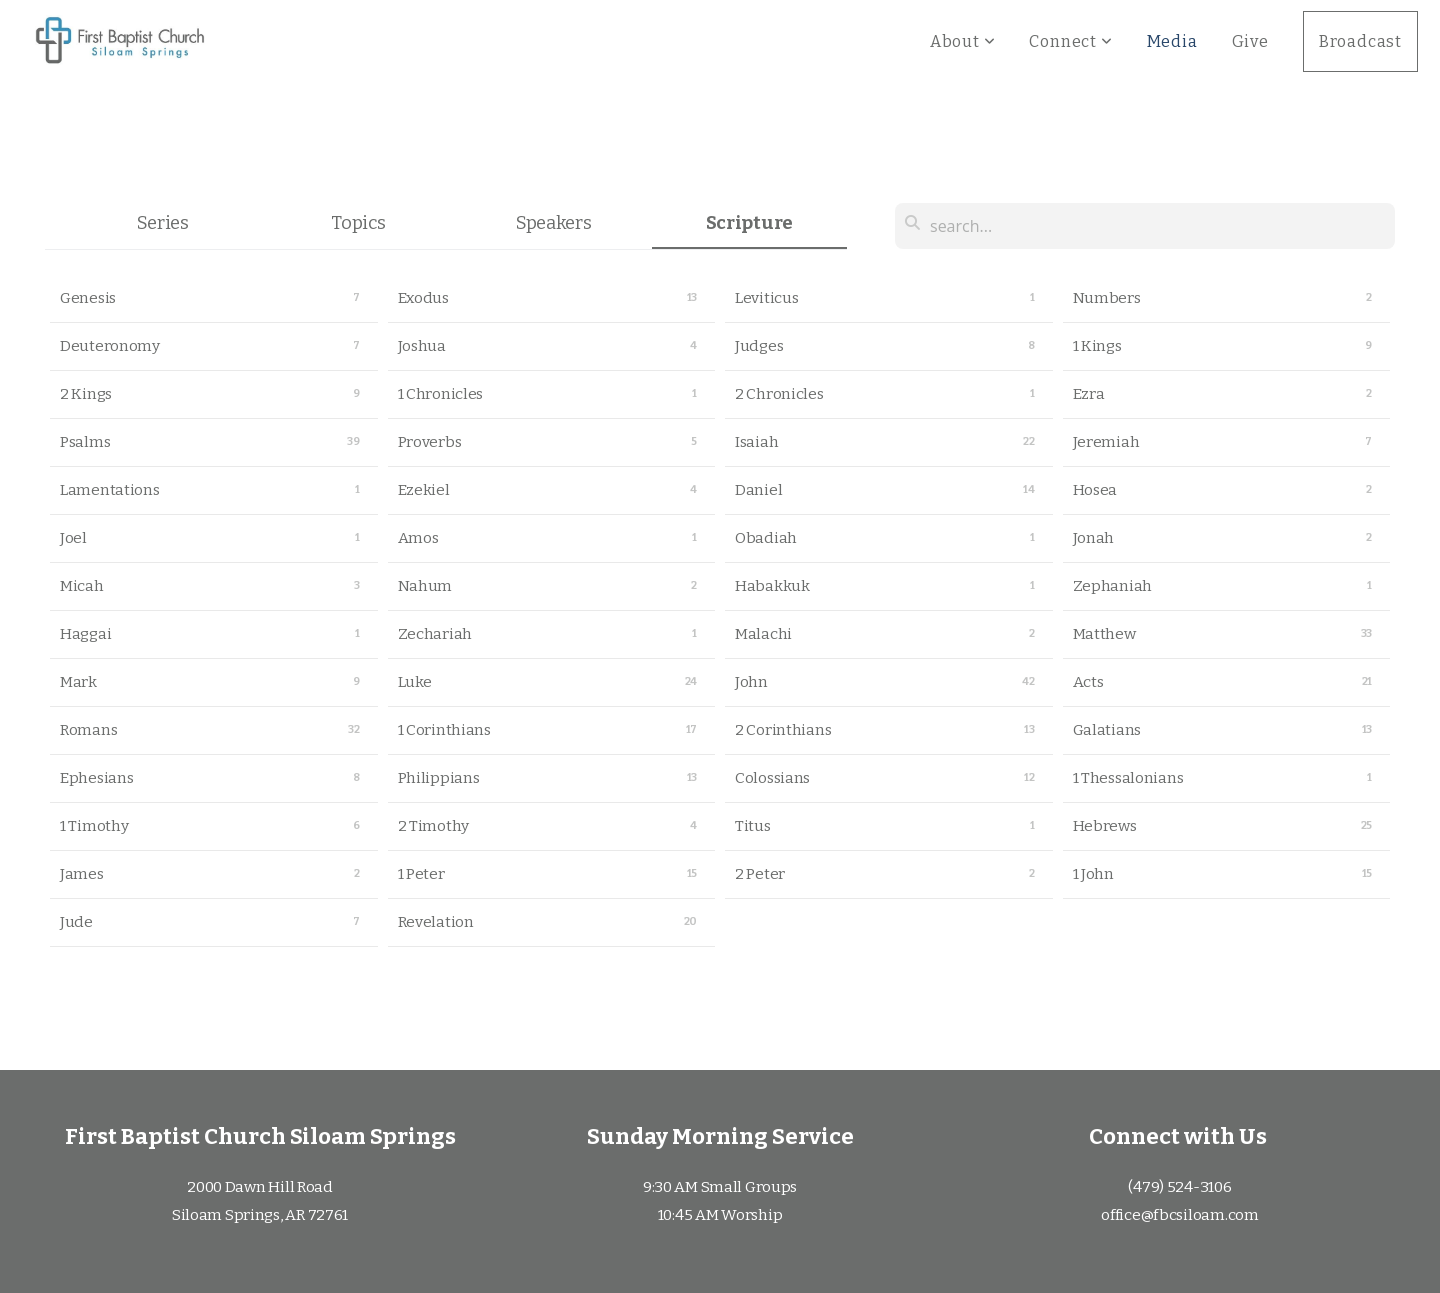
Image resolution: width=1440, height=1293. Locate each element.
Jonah (1094, 538)
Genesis (88, 298)
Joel (73, 538)
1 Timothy (94, 826)
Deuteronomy (110, 346)
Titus (753, 826)
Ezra (1089, 394)
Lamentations (110, 490)
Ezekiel (424, 490)
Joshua (422, 346)
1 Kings (1097, 346)
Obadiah (766, 538)
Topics (358, 223)
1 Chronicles (441, 394)
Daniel (758, 490)
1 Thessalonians (1128, 778)
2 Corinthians (783, 730)
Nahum (425, 586)
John (751, 682)
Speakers (554, 223)
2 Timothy (433, 826)
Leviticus (766, 298)
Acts (1088, 682)
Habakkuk (772, 586)
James (82, 874)
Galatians (1107, 730)
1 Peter (421, 874)
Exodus (423, 298)
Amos (418, 538)
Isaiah (756, 442)
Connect (1070, 41)
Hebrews (1105, 826)
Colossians (772, 778)
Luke (415, 682)
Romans (88, 730)
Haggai (85, 634)
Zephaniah (1112, 586)
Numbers (1107, 298)
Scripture (749, 223)
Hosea (1095, 490)
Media (1172, 41)
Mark (78, 682)
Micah (82, 586)
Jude (76, 922)
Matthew (1104, 634)
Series (163, 223)
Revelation (436, 922)
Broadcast (1360, 41)
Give (1250, 41)
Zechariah (435, 634)
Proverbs (430, 442)
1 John (1093, 874)
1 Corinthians (444, 730)
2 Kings (86, 394)
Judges (759, 346)
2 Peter (760, 874)
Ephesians (96, 778)
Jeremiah (1106, 442)
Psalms (85, 442)
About (963, 41)
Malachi (763, 634)
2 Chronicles (779, 394)
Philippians (439, 778)
